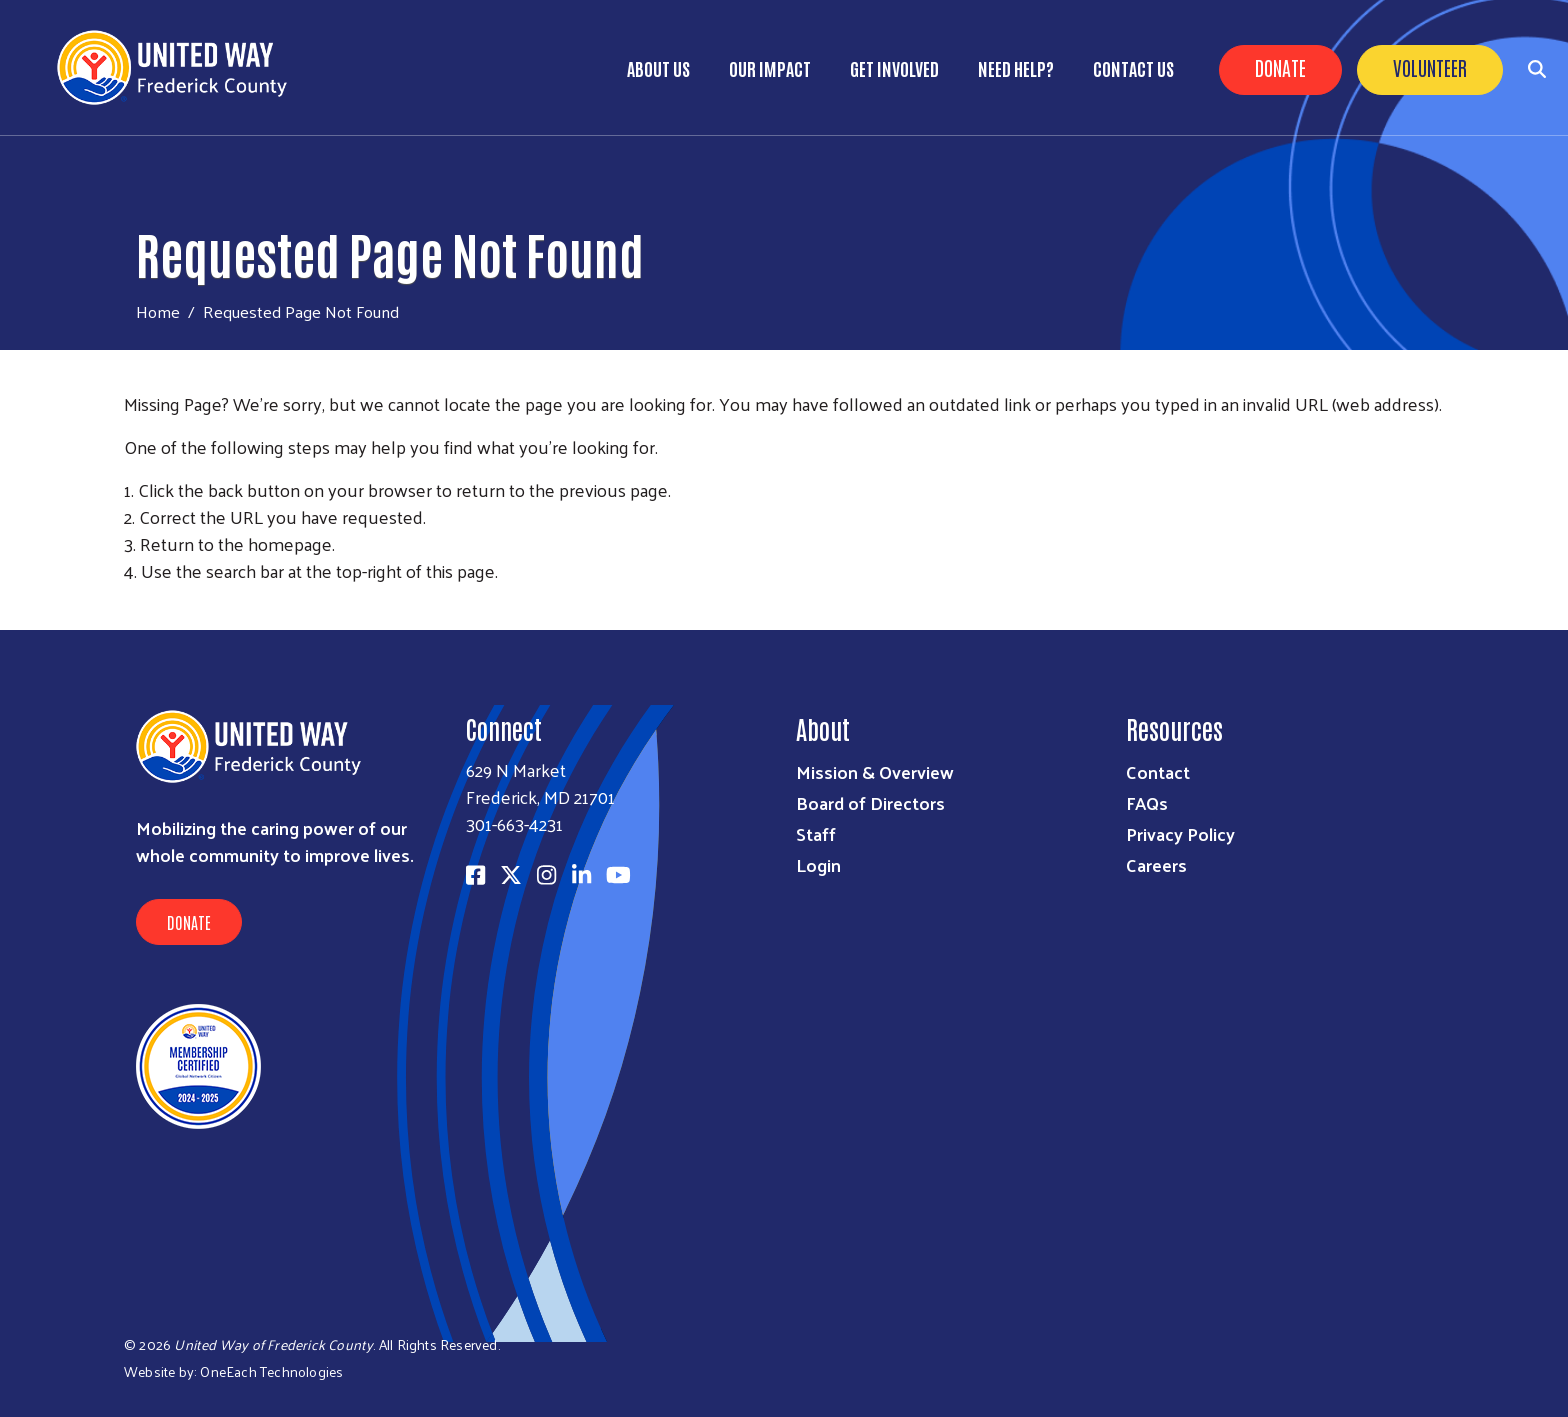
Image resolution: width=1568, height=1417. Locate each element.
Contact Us (1133, 68)
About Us (658, 68)
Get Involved (894, 68)
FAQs (1147, 802)
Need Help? (1016, 68)
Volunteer (1430, 67)
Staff (816, 833)
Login (818, 864)
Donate (1280, 67)
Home (158, 311)
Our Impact (770, 68)
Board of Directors (870, 802)
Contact (1158, 771)
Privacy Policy (1180, 833)
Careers (1156, 864)
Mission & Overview (875, 771)
